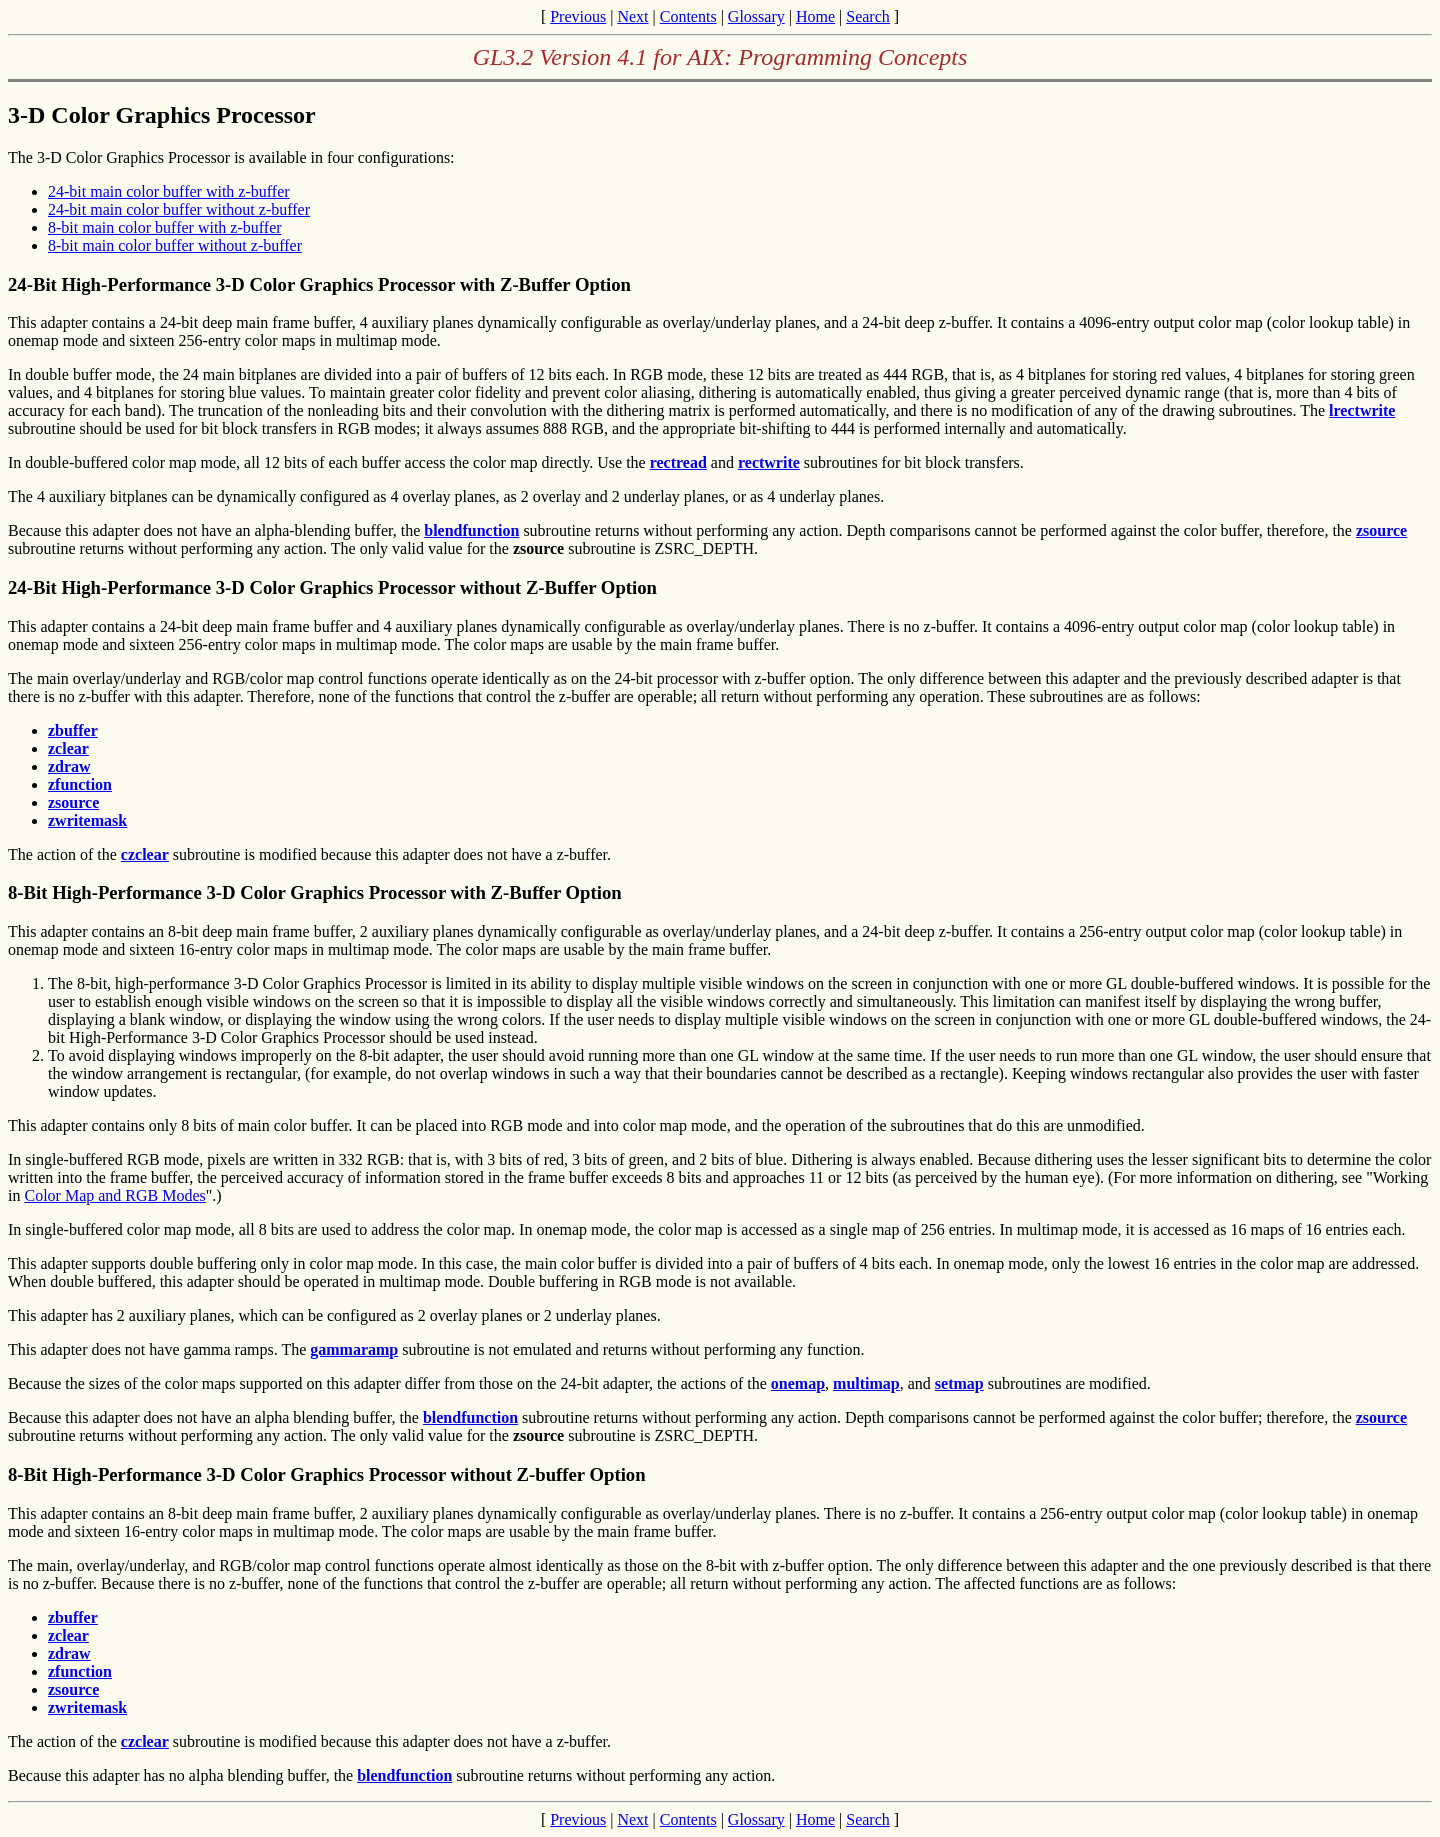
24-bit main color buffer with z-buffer (169, 191)
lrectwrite (1362, 410)
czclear (145, 854)
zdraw (69, 766)
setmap (959, 1383)
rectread (678, 462)
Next (632, 16)
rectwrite (769, 462)
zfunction (80, 784)
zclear (68, 748)
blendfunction (471, 530)
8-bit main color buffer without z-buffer (175, 245)
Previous (578, 16)
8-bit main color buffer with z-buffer (165, 227)
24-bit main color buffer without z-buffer (179, 209)
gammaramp (354, 1349)
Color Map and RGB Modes (114, 1195)
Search (868, 16)
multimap (866, 1383)
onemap (798, 1383)
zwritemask (87, 820)
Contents (688, 16)
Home (815, 16)
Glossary (756, 16)
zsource (1381, 530)
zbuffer (73, 730)
